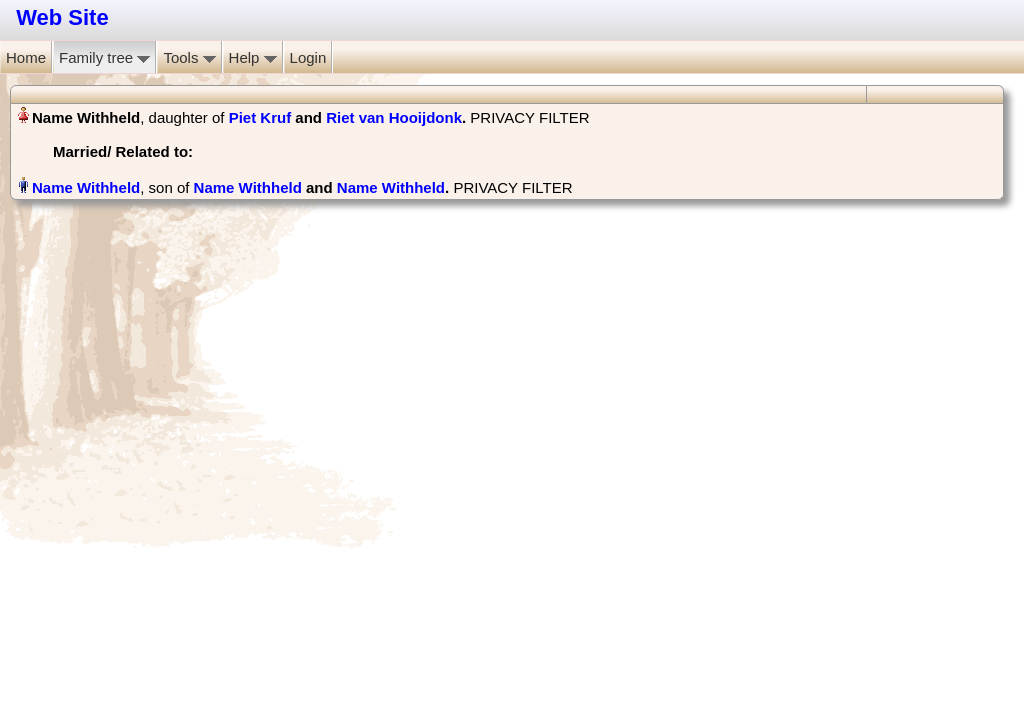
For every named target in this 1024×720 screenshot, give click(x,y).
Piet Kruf (260, 117)
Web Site (62, 17)
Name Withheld (248, 187)
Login (308, 57)
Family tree (104, 57)
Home (26, 57)
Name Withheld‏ (86, 187)
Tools (189, 57)
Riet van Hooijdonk (394, 117)
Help (253, 57)
